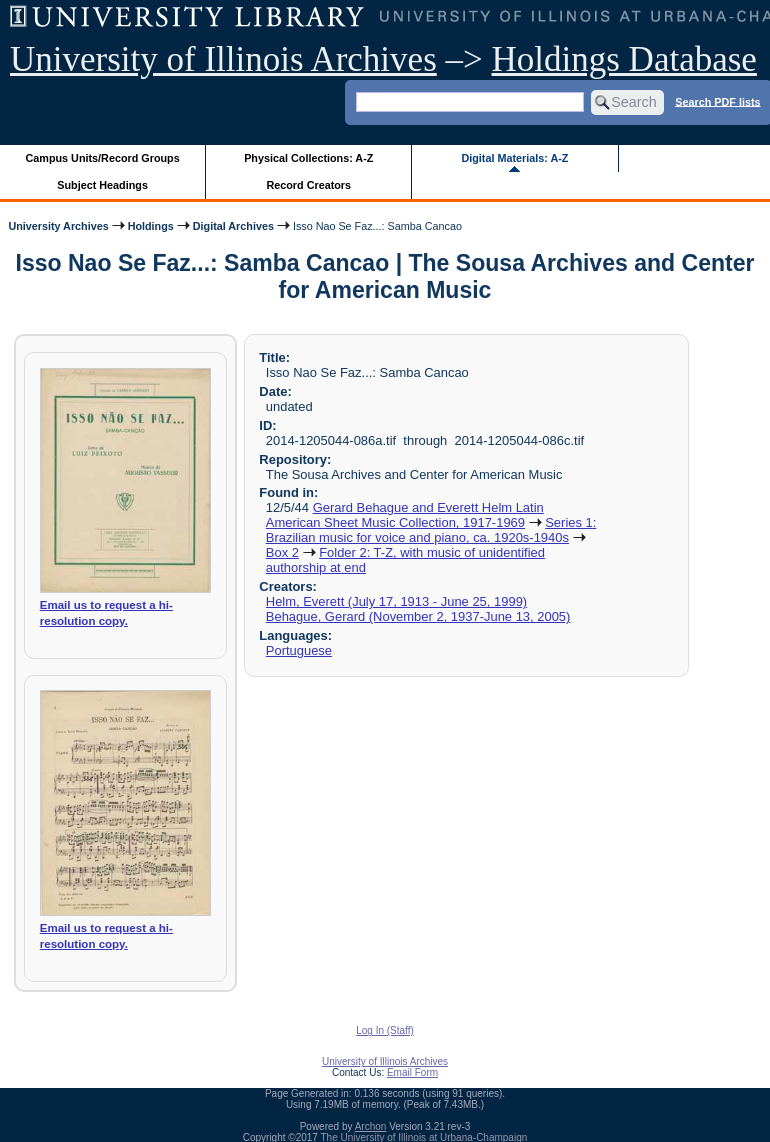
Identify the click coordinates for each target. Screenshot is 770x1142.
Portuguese (299, 650)
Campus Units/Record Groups (103, 158)
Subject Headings (102, 185)
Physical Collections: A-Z (308, 158)
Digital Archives (233, 226)
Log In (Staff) (385, 1030)
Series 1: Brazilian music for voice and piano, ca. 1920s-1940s (431, 530)
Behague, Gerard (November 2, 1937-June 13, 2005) (418, 616)
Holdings (151, 226)
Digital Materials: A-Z (514, 158)
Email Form (412, 1072)
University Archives (58, 226)
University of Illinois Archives (223, 59)
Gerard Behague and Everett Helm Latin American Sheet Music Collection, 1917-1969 (405, 515)
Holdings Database (624, 59)
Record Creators (308, 185)
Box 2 (282, 552)
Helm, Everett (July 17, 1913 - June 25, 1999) (396, 601)
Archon (371, 1126)
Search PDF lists (717, 101)
